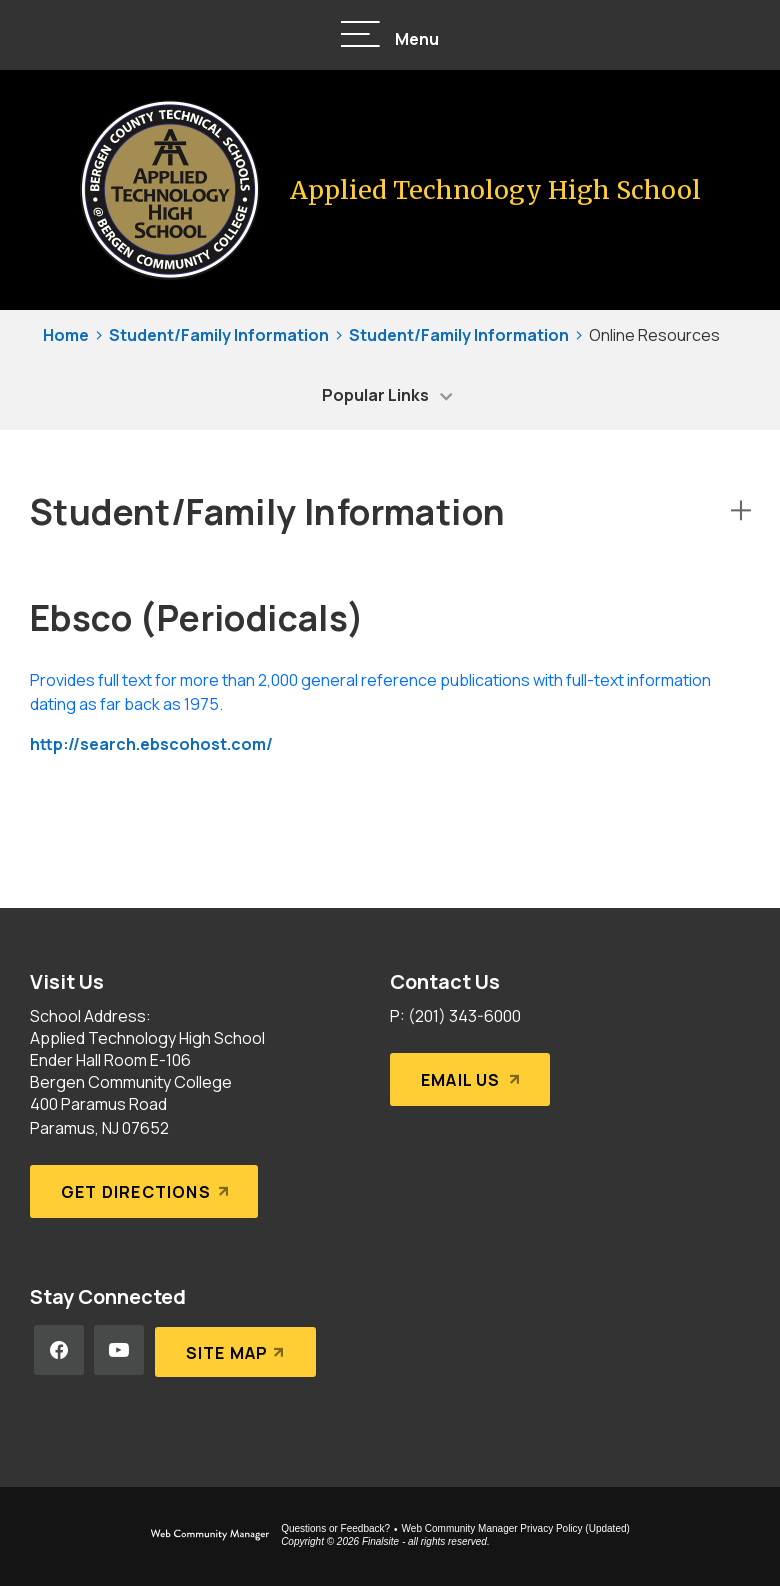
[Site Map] (234, 1350)
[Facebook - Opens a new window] (59, 1350)
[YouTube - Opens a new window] (119, 1350)
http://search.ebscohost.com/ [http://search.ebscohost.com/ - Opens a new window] (151, 744)
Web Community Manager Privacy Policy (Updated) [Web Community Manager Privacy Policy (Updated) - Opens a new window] (516, 1528)
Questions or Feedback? (335, 1528)
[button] (390, 35)
